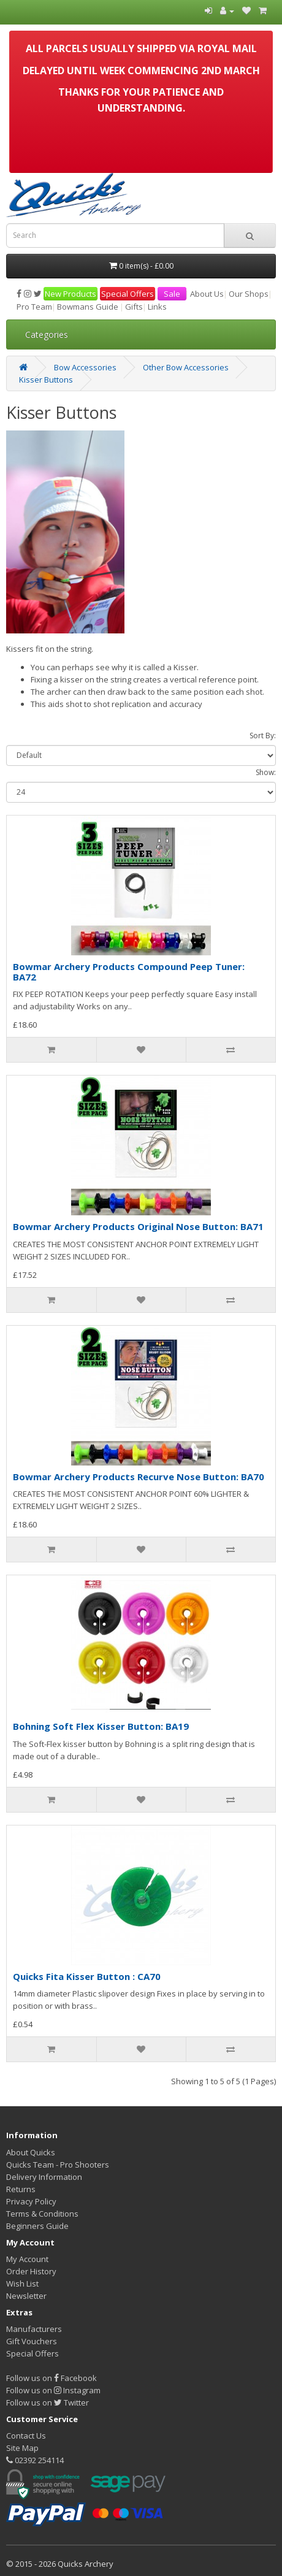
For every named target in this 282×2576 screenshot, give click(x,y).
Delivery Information (44, 2176)
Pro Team (34, 306)
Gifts (134, 306)
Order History (31, 2271)
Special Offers (127, 293)
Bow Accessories (85, 367)
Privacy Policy (31, 2201)
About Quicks (30, 2152)
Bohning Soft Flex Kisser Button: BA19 (101, 1726)
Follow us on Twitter (47, 2402)
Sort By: (263, 735)
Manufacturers (34, 2328)
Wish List (22, 2283)
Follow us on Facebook (51, 2377)
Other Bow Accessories (186, 367)
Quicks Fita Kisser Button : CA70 (87, 1976)
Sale (172, 293)
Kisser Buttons (46, 379)
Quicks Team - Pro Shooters (57, 2164)
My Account (27, 2259)
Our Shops (249, 293)
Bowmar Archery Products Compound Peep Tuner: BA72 (129, 971)
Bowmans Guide (87, 306)
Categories (46, 334)
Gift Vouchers (31, 2341)
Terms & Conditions (42, 2213)
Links (157, 306)
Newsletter (26, 2295)
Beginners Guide (37, 2225)
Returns (21, 2189)
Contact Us (26, 2435)
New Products (70, 293)
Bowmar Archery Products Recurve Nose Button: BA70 (138, 1476)
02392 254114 (35, 2460)
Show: (266, 772)
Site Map (22, 2447)
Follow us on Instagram (53, 2390)
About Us (207, 293)
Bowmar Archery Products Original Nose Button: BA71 (138, 1226)
